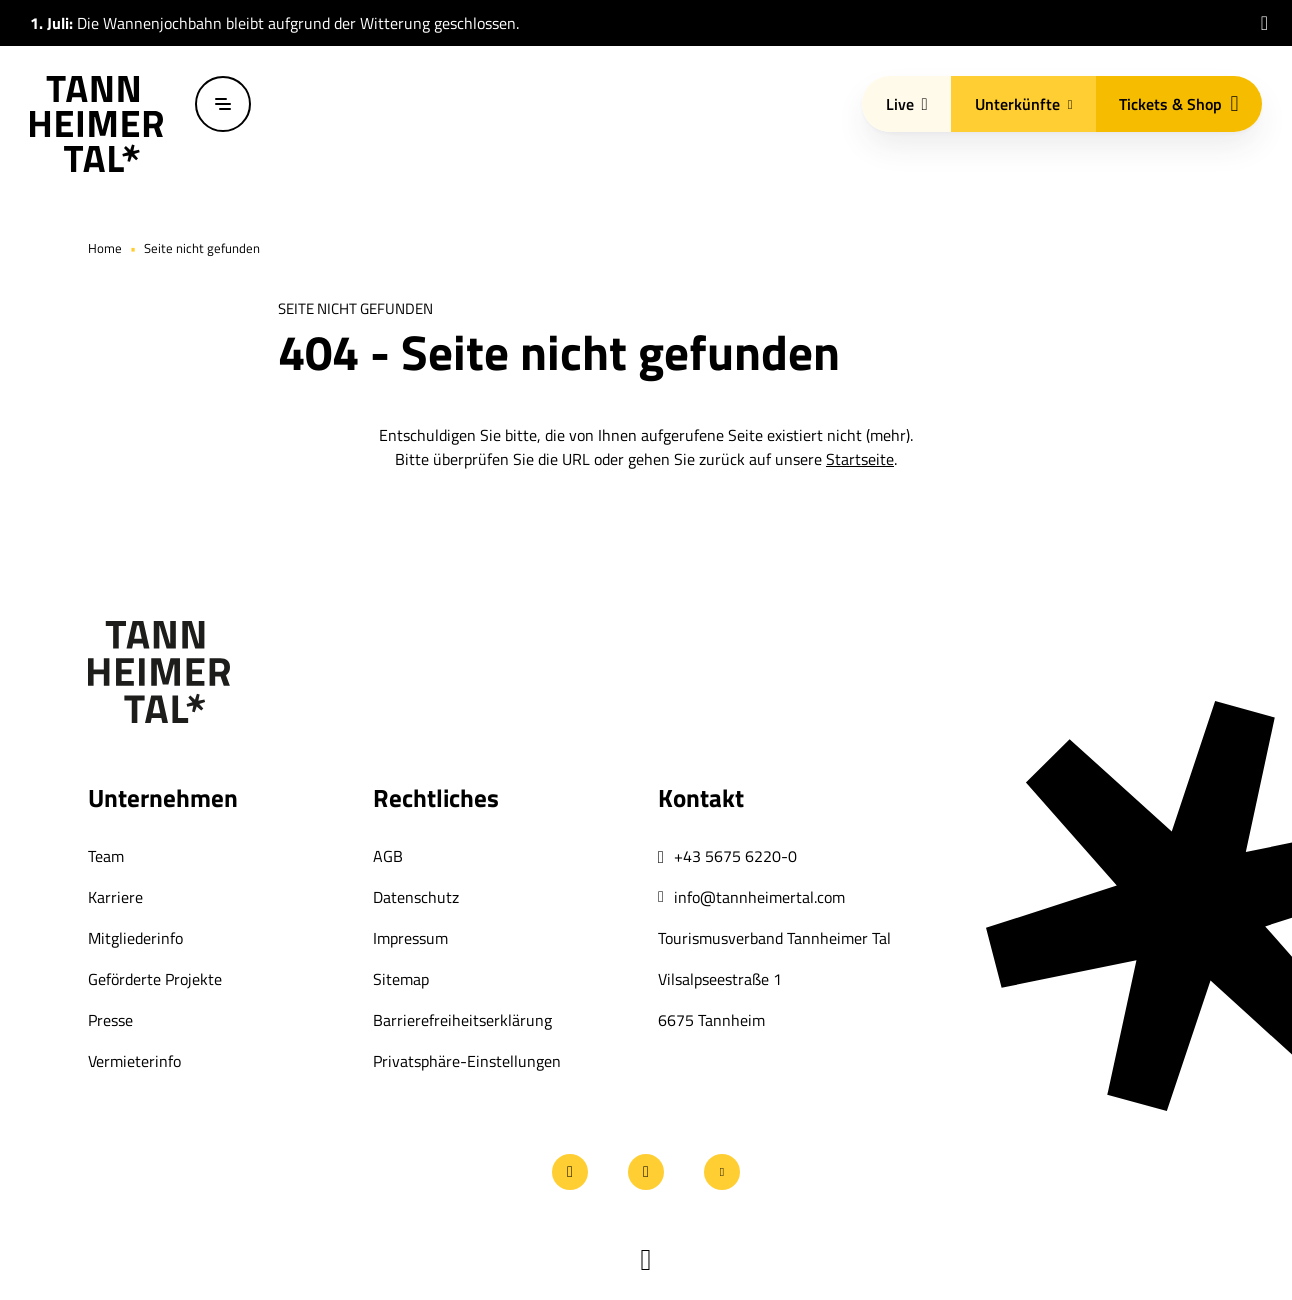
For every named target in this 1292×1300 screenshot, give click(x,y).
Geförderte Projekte (155, 979)
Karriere (115, 897)
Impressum (410, 938)
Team (106, 856)
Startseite (860, 459)
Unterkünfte (1024, 104)
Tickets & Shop (1178, 104)
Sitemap (401, 979)
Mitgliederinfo (135, 938)
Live (907, 104)
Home (105, 248)
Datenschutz (416, 897)
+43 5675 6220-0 (735, 856)
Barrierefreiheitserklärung (462, 1020)
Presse (110, 1020)
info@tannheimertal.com (759, 897)
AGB (388, 856)
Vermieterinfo (134, 1061)
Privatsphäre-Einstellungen (467, 1061)
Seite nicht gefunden (202, 248)
